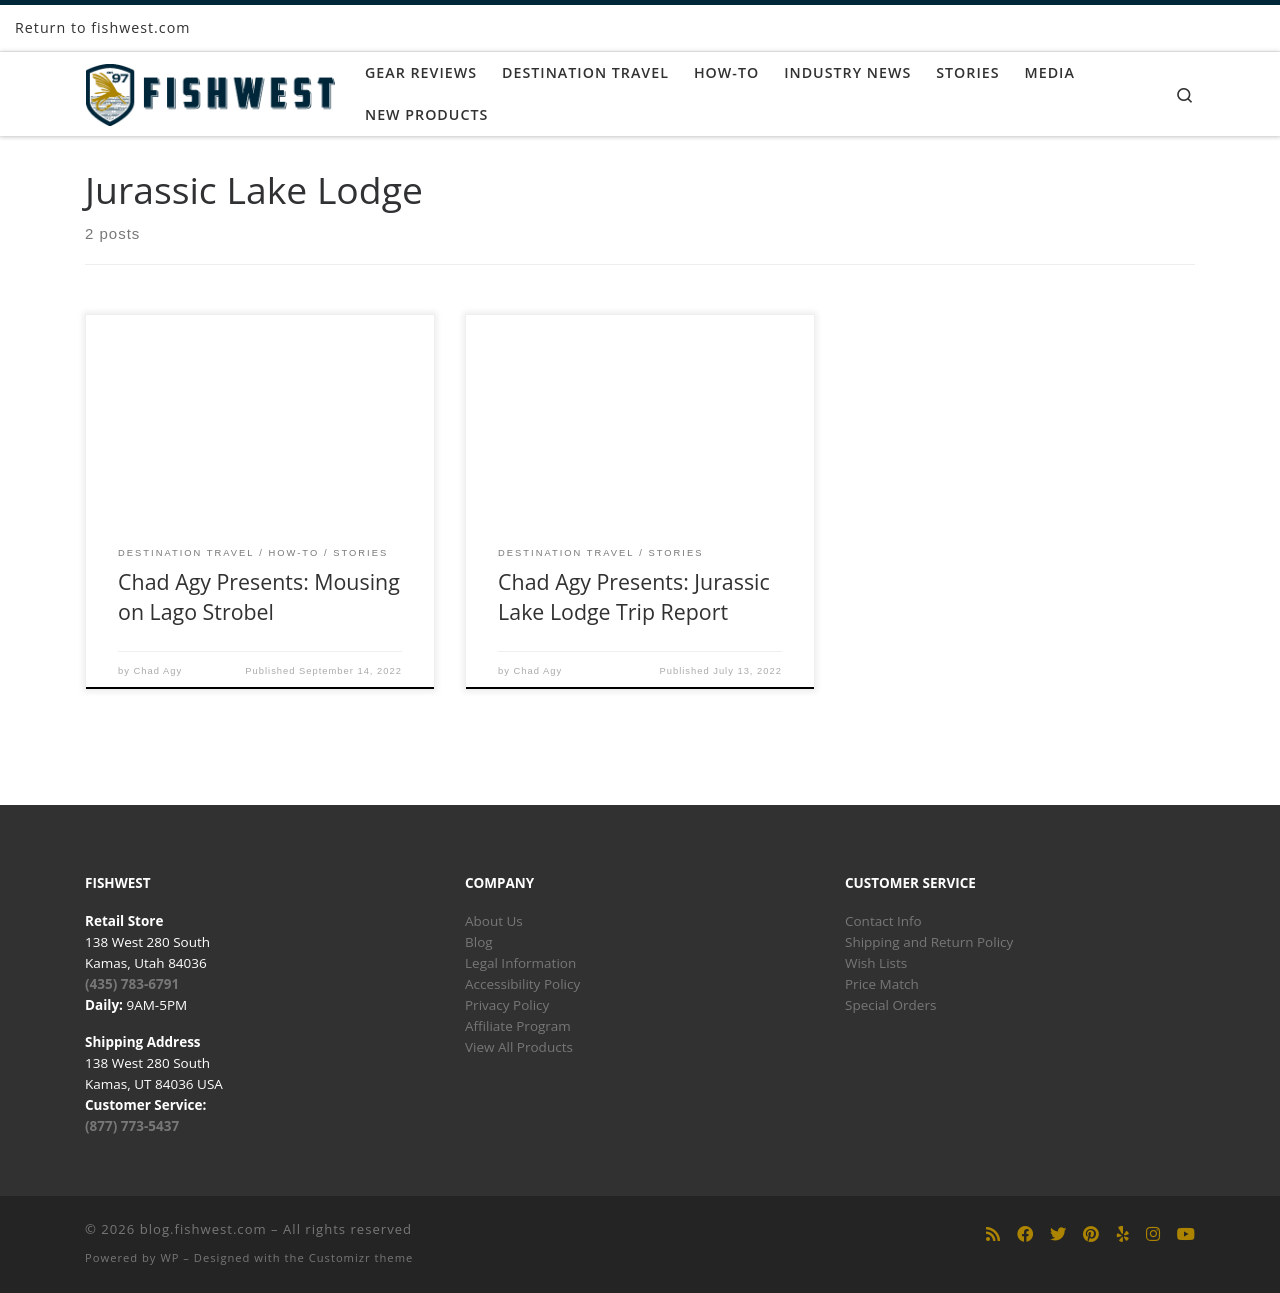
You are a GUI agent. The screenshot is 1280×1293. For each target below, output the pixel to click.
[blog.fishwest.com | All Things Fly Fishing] (210, 90)
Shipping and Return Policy (929, 942)
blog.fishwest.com (203, 1229)
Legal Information (520, 963)
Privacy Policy (507, 1005)
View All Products (519, 1047)
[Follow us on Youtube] (1186, 1234)
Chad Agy (158, 671)
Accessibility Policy (522, 984)
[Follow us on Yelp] (1123, 1234)
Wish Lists (876, 963)
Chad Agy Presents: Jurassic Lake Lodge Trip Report (634, 596)
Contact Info (883, 921)
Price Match (882, 984)
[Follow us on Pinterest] (1091, 1234)
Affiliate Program (518, 1026)
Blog (479, 942)
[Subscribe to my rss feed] (993, 1234)
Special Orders (890, 1005)
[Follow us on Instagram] (1153, 1234)
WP (169, 1257)
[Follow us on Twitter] (1058, 1234)
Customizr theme (361, 1257)
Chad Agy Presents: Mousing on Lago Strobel (259, 596)
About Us (494, 921)
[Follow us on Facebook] (1025, 1234)
